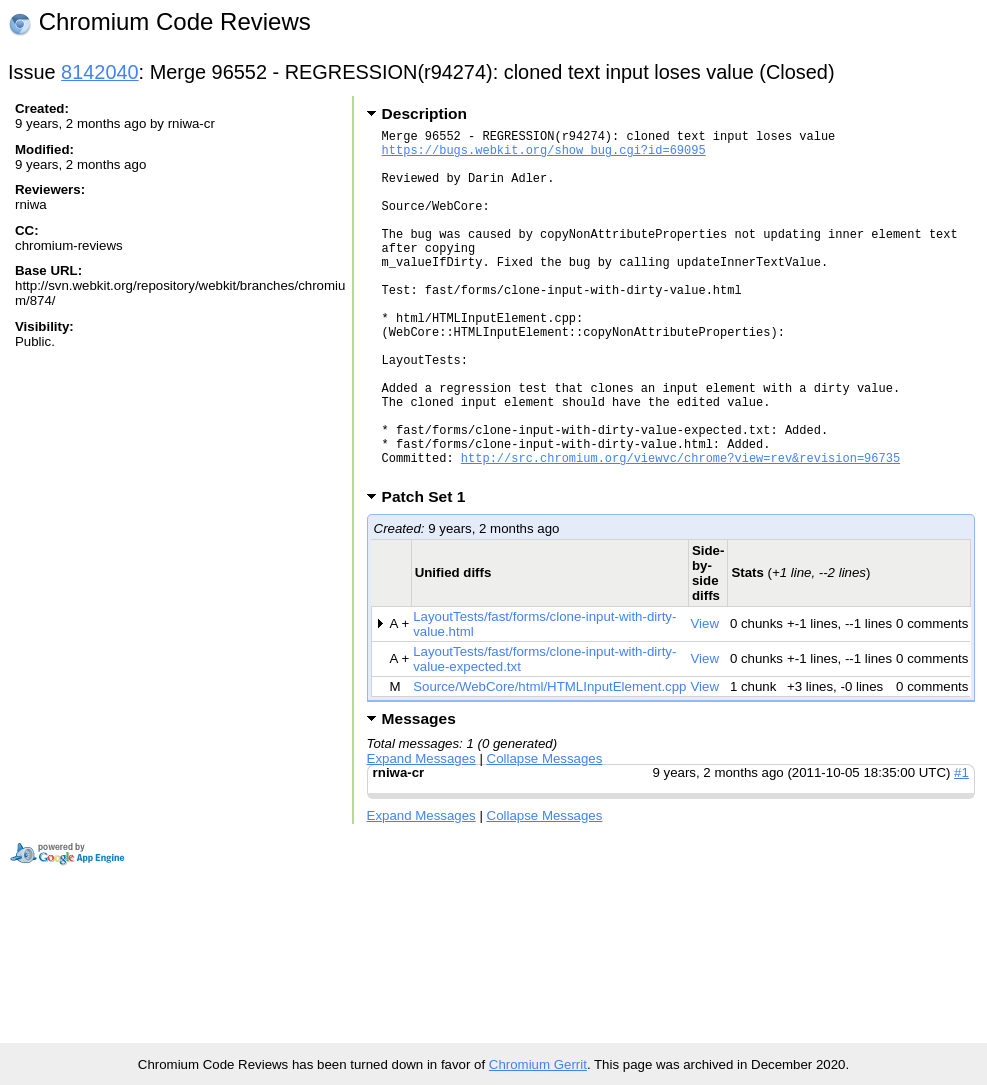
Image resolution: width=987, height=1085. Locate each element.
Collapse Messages (545, 833)
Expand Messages (421, 833)
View (704, 698)
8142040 (100, 72)
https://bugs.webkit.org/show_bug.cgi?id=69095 (544, 155)
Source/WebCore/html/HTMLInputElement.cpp (549, 761)
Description (424, 113)
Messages (419, 793)
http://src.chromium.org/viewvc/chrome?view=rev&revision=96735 (680, 529)
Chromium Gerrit (538, 1064)
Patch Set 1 (430, 571)
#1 (961, 847)
